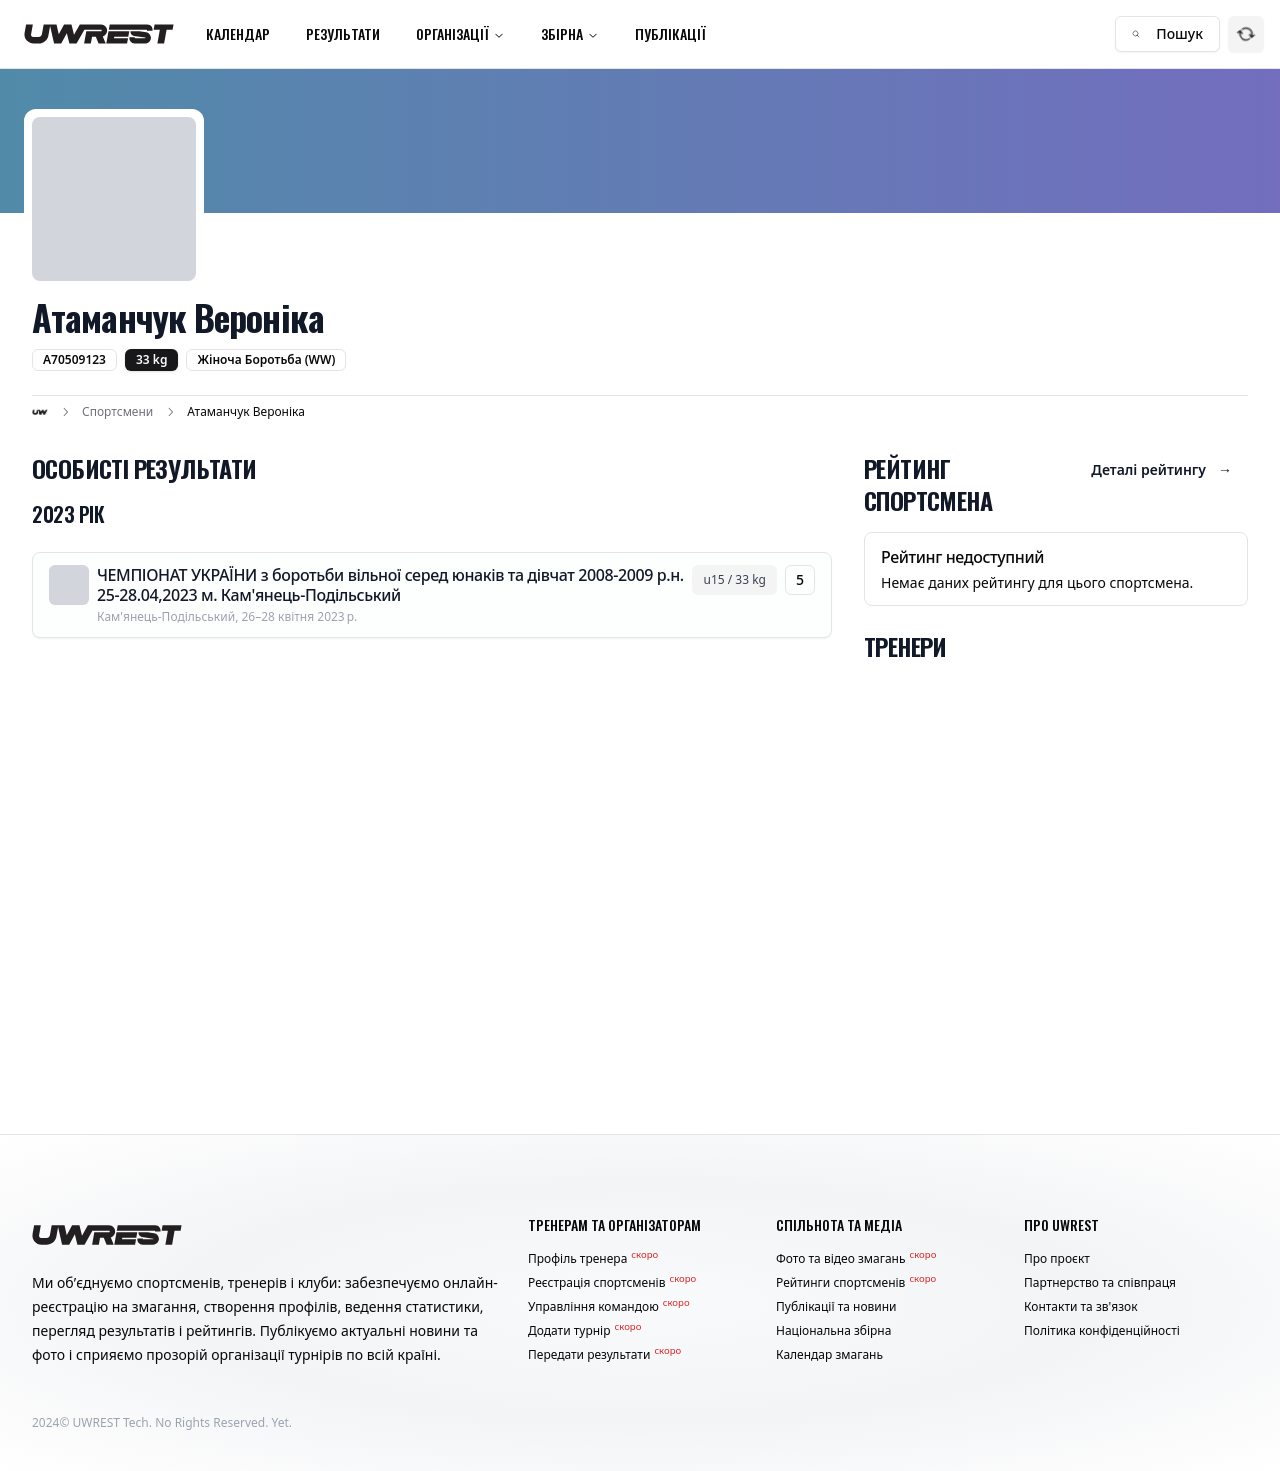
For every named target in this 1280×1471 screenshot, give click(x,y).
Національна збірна (833, 1331)
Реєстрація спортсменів (612, 1283)
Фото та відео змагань (856, 1259)
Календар (238, 33)
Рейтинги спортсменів (856, 1283)
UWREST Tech (111, 1422)
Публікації (670, 33)
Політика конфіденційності (1102, 1331)
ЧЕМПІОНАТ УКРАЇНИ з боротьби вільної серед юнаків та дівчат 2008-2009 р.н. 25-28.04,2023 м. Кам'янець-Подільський (390, 585)
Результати (343, 33)
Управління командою (609, 1307)
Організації (460, 33)
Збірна (570, 33)
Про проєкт (1057, 1259)
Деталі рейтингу (1161, 470)
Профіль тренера (593, 1259)
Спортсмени (117, 412)
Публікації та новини (836, 1307)
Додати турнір (584, 1331)
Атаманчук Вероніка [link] (246, 412)
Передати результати (604, 1355)
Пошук (1167, 33)
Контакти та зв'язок (1081, 1307)
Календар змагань (829, 1355)
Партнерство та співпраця (1100, 1283)
